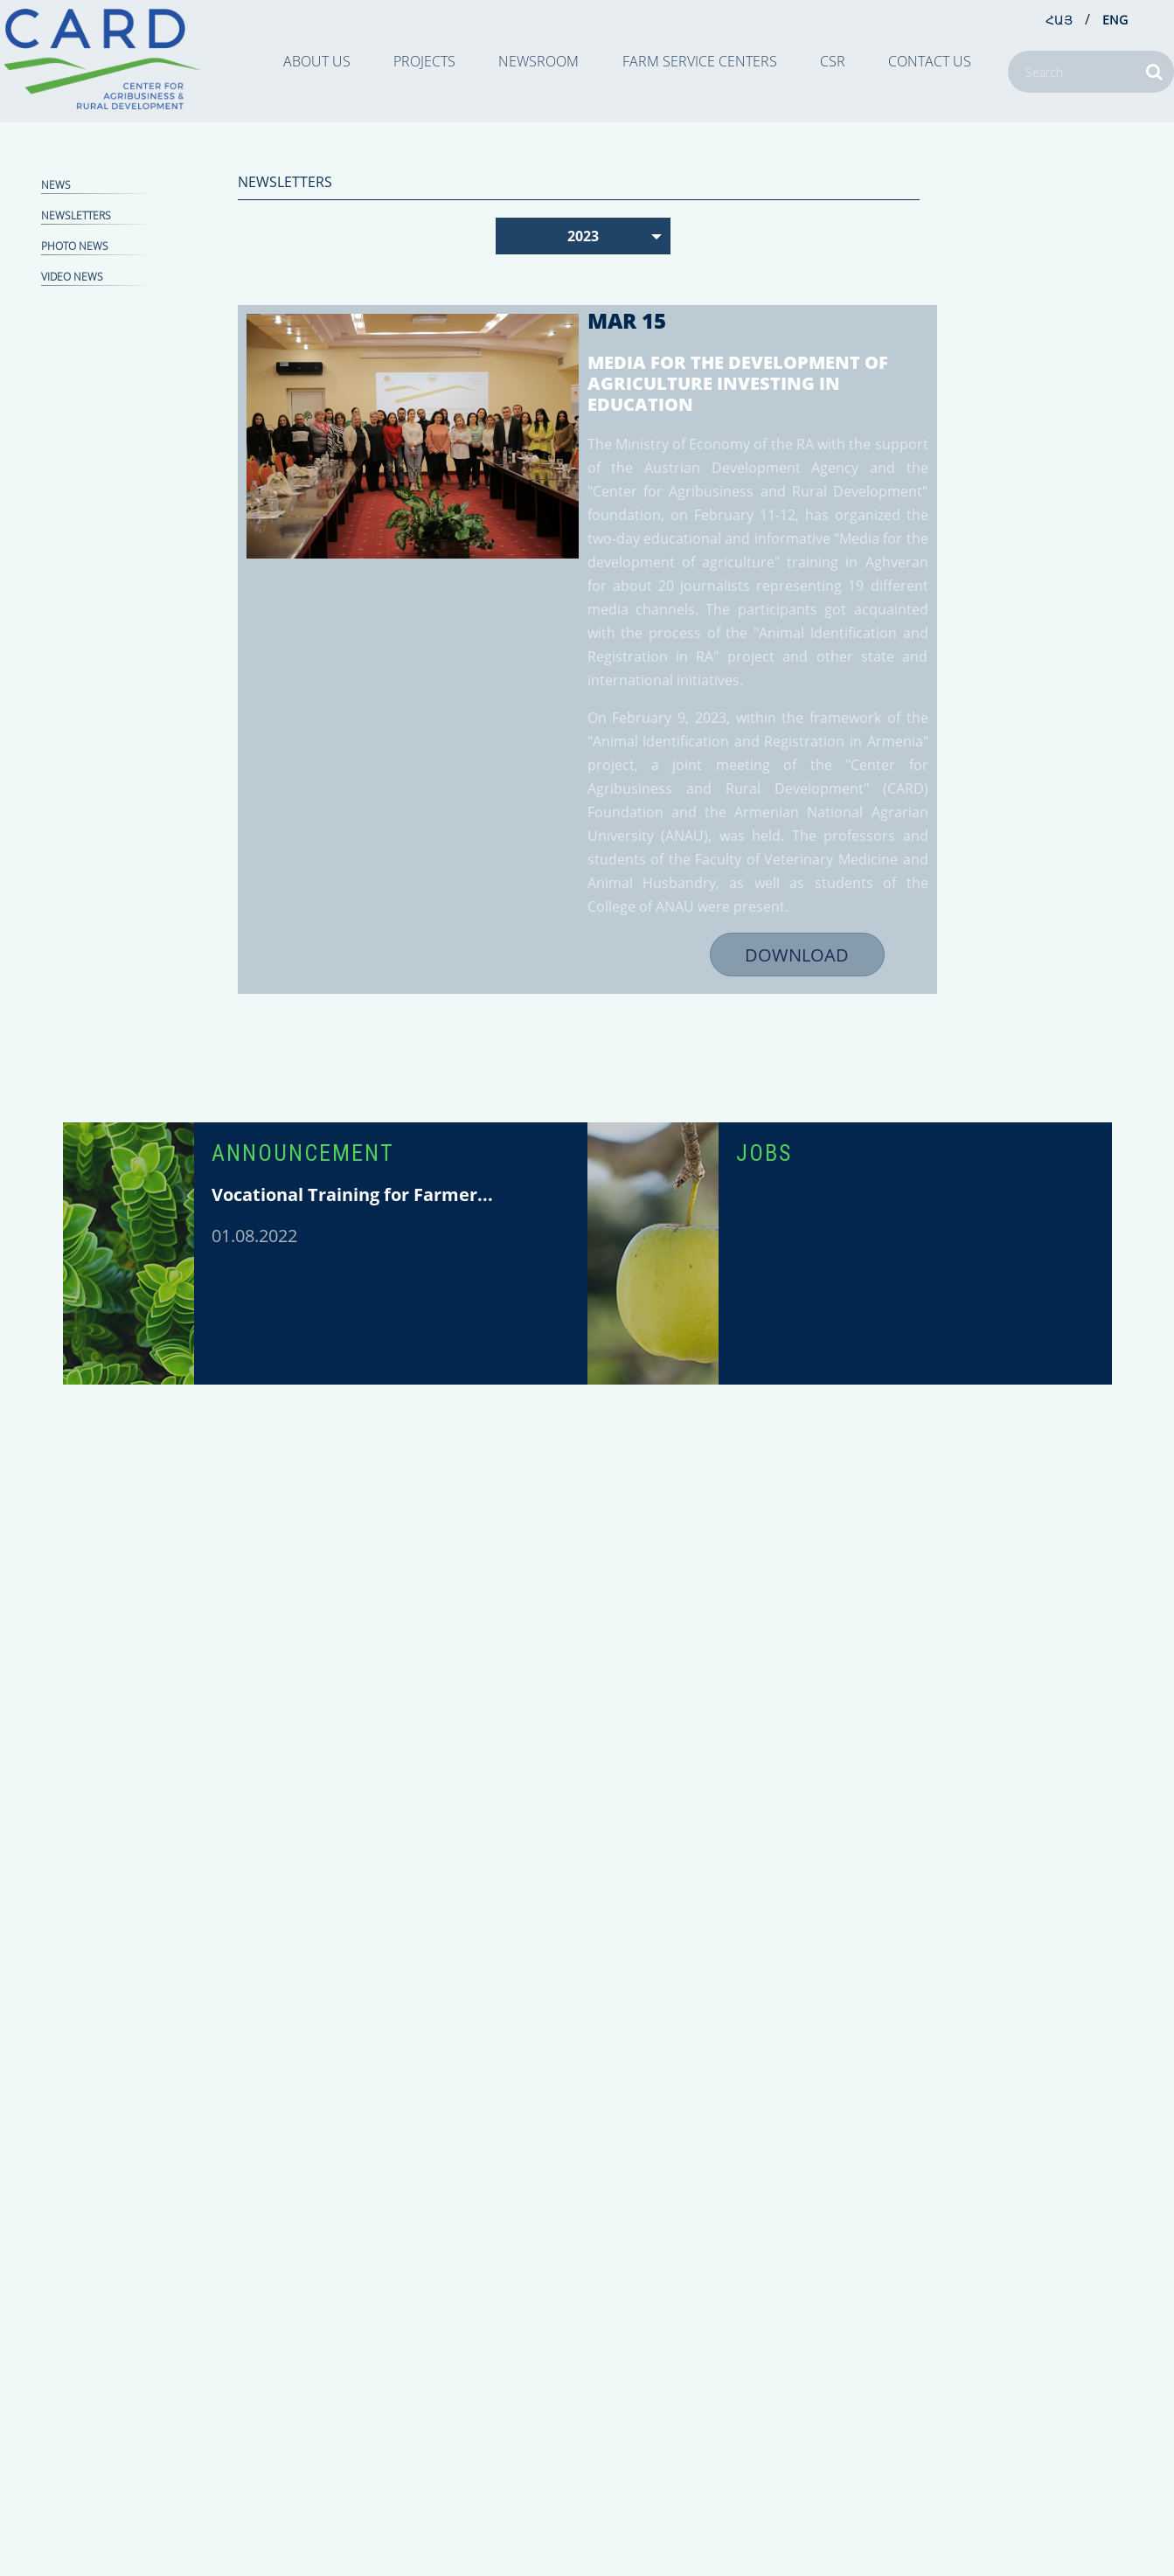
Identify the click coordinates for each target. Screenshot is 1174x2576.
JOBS (764, 1153)
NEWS (56, 184)
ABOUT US (317, 61)
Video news (72, 276)
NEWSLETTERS (76, 215)
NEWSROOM (538, 61)
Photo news (74, 246)
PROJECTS (424, 61)
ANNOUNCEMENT (303, 1153)
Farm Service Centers (699, 61)
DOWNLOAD (797, 955)
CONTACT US (929, 61)
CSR (832, 61)
